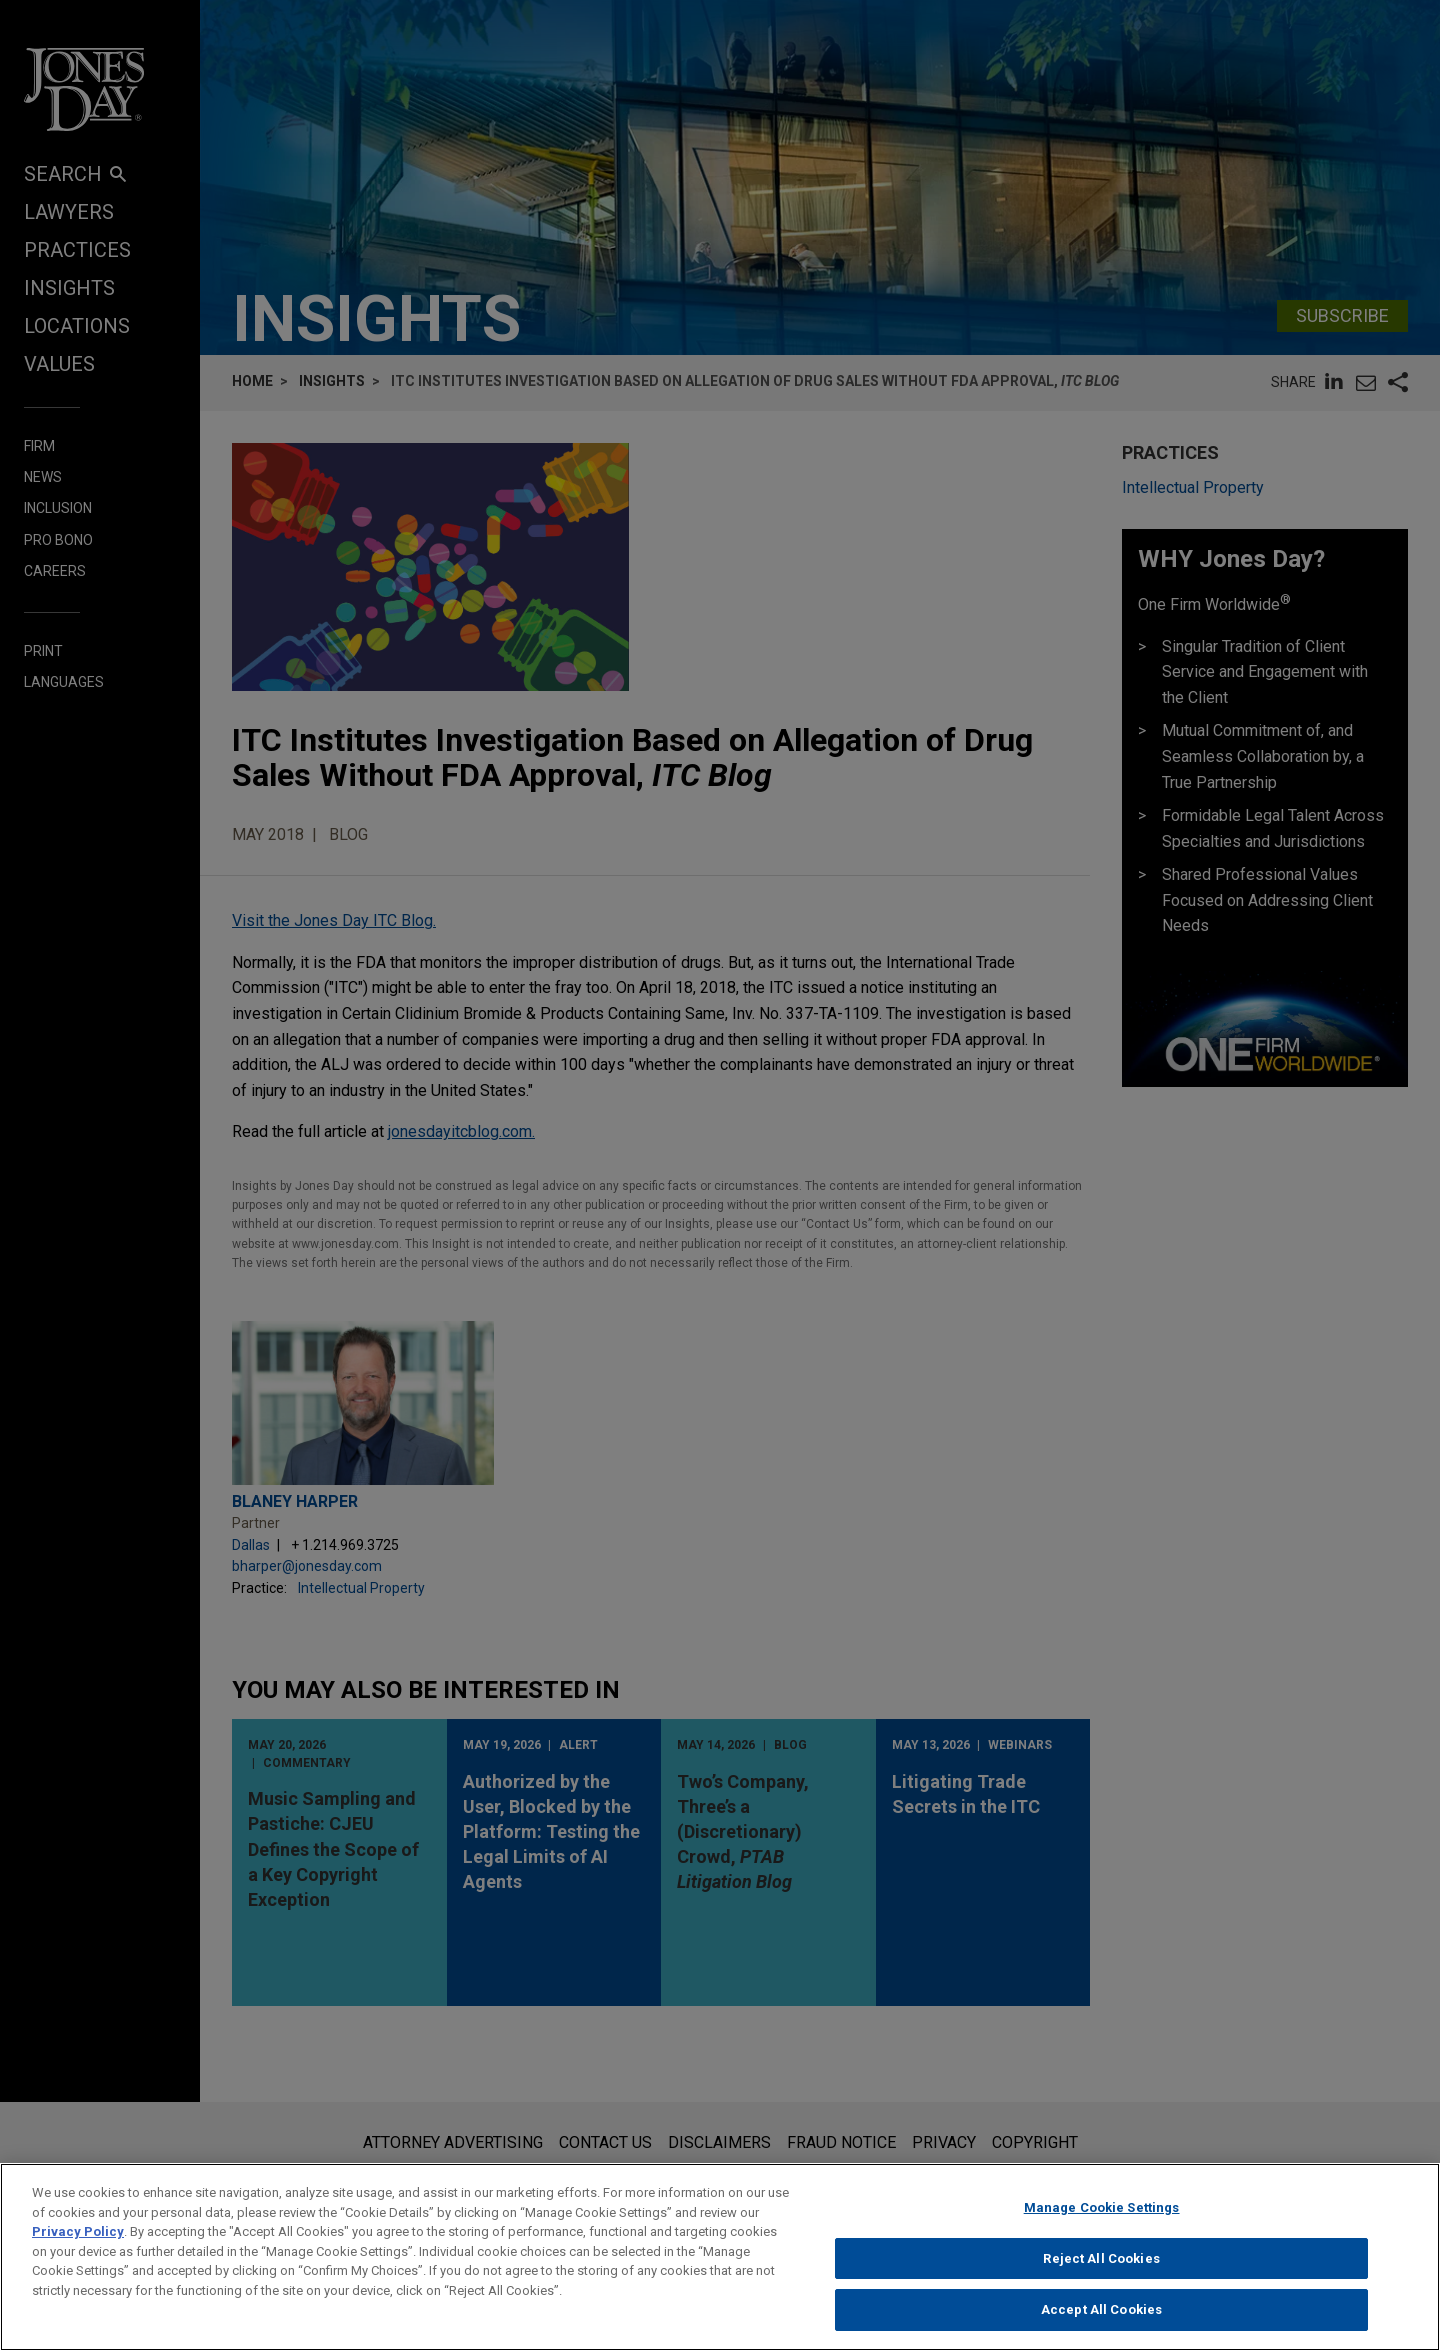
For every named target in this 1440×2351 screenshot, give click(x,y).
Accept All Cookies (1101, 2324)
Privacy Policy (78, 2245)
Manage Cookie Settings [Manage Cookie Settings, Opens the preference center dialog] (1102, 2221)
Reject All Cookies (1101, 2272)
